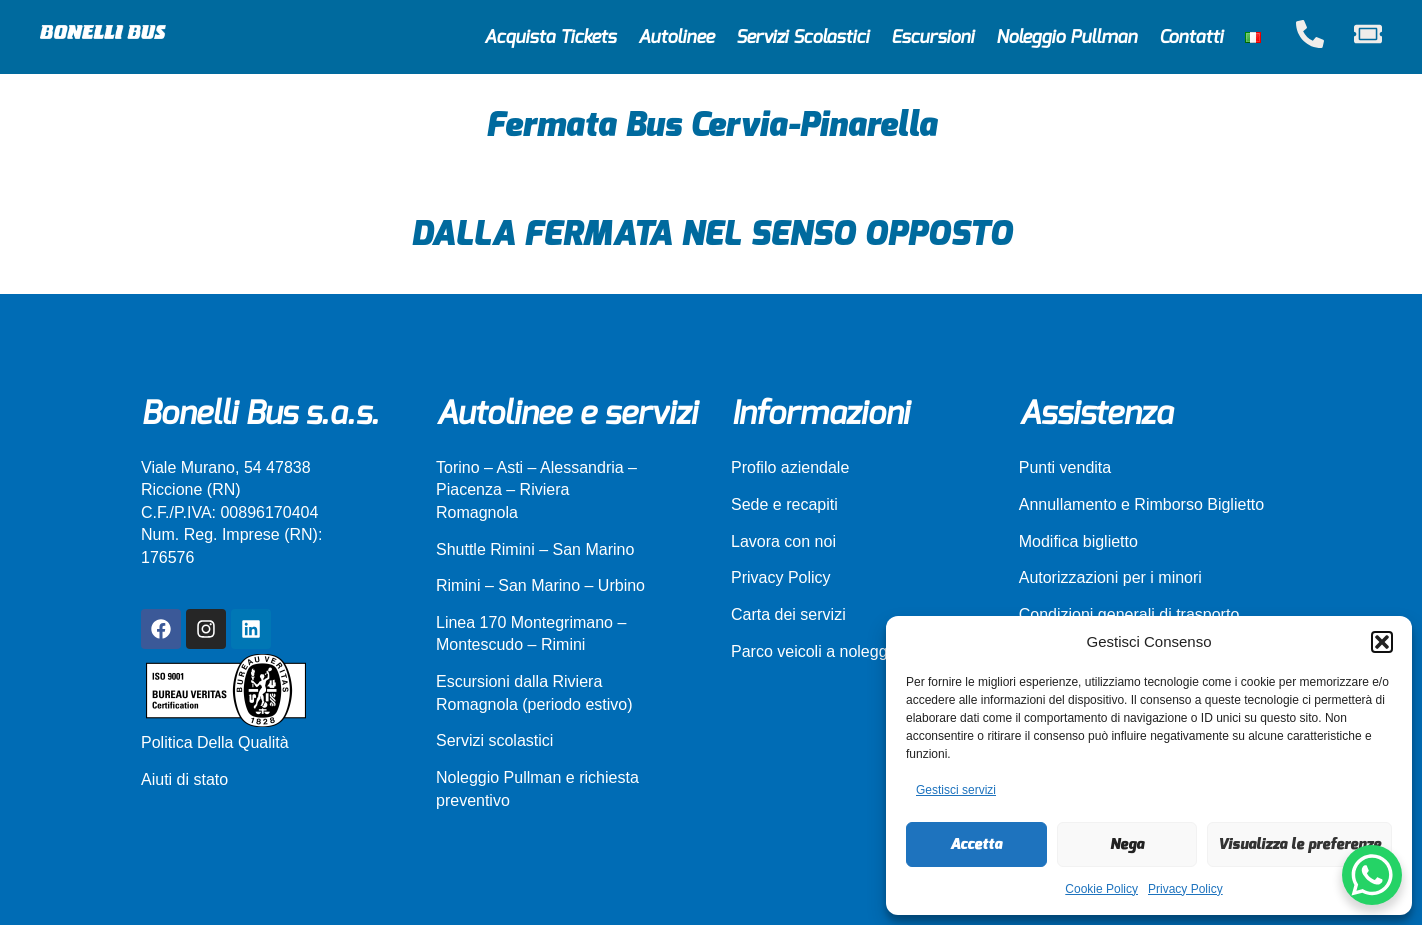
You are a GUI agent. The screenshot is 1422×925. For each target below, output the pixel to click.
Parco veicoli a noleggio (815, 651)
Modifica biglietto (1078, 541)
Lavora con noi (783, 541)
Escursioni (932, 37)
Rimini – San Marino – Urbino (540, 585)
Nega (1127, 844)
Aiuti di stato (184, 779)
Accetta (976, 844)
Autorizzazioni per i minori (1110, 577)
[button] (1382, 642)
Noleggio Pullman (1066, 37)
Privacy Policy (1185, 889)
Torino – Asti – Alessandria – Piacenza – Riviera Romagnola (536, 490)
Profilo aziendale (790, 467)
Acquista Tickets (550, 37)
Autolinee (676, 37)
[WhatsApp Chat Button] (1372, 875)
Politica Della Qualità (215, 742)
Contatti (1191, 37)
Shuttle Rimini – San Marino (535, 549)
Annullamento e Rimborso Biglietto (1141, 504)
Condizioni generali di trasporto (1129, 614)
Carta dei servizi (788, 614)
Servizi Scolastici (802, 37)
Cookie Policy (1101, 889)
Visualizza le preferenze (1299, 844)
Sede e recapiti (784, 504)
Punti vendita (1065, 467)
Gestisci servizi (956, 790)
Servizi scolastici (494, 740)
